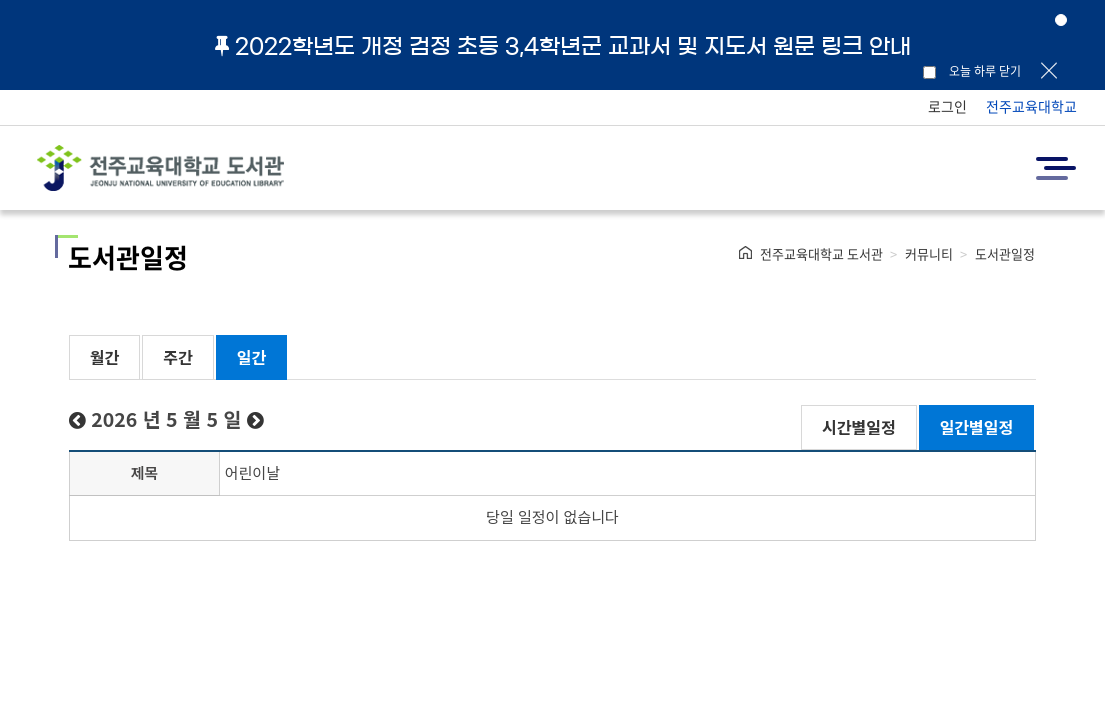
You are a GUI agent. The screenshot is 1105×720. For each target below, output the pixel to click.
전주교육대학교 (1031, 106)
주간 (177, 357)
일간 (251, 357)
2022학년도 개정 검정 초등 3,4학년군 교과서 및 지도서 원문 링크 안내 (563, 46)
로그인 (947, 106)
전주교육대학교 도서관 (821, 253)
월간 (104, 357)
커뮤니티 (929, 253)
